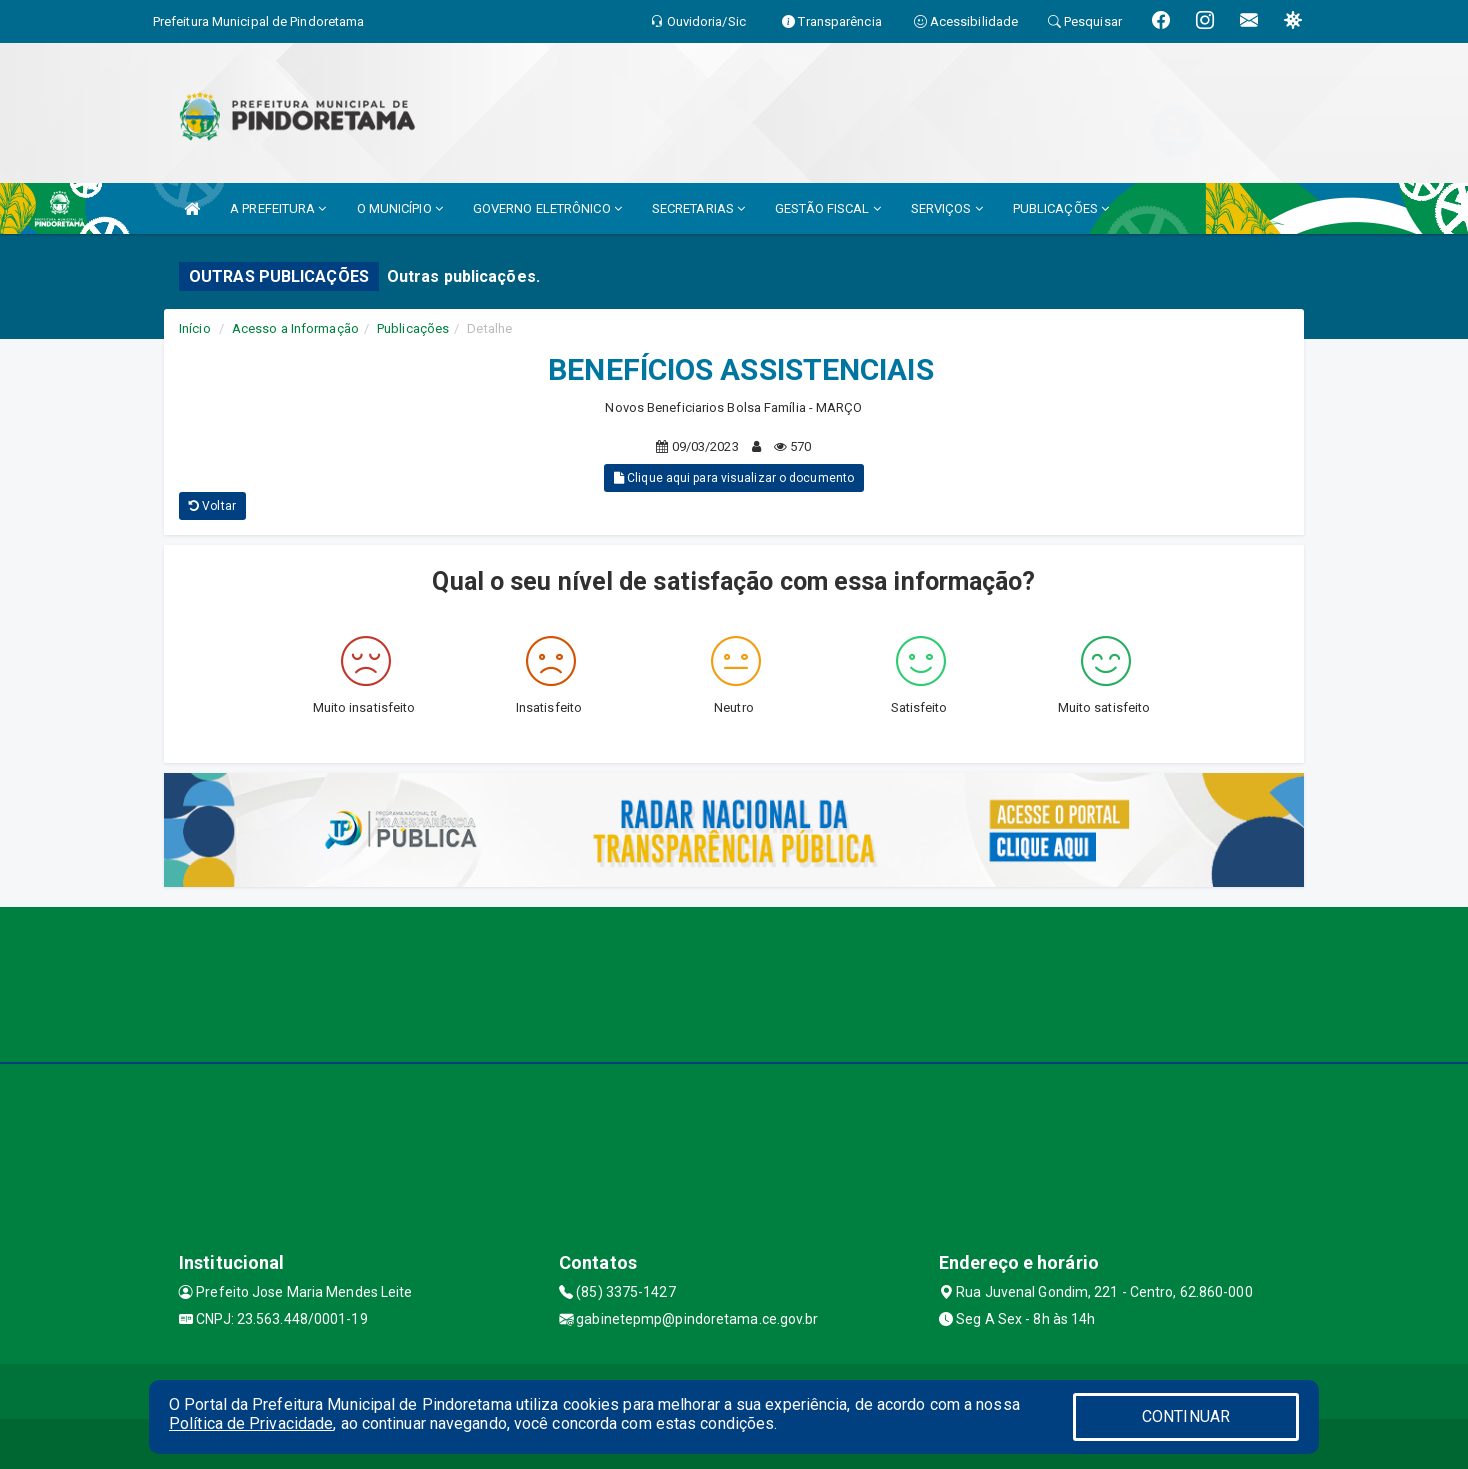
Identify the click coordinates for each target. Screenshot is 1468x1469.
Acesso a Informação (295, 328)
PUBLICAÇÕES (1061, 208)
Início (195, 328)
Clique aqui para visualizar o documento (734, 478)
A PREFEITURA (278, 208)
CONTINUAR (1186, 1416)
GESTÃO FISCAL (828, 208)
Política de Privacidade (251, 1423)
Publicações (413, 328)
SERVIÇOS (947, 208)
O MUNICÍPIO (400, 208)
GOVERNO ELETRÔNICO (547, 208)
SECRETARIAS (698, 208)
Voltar (212, 506)
